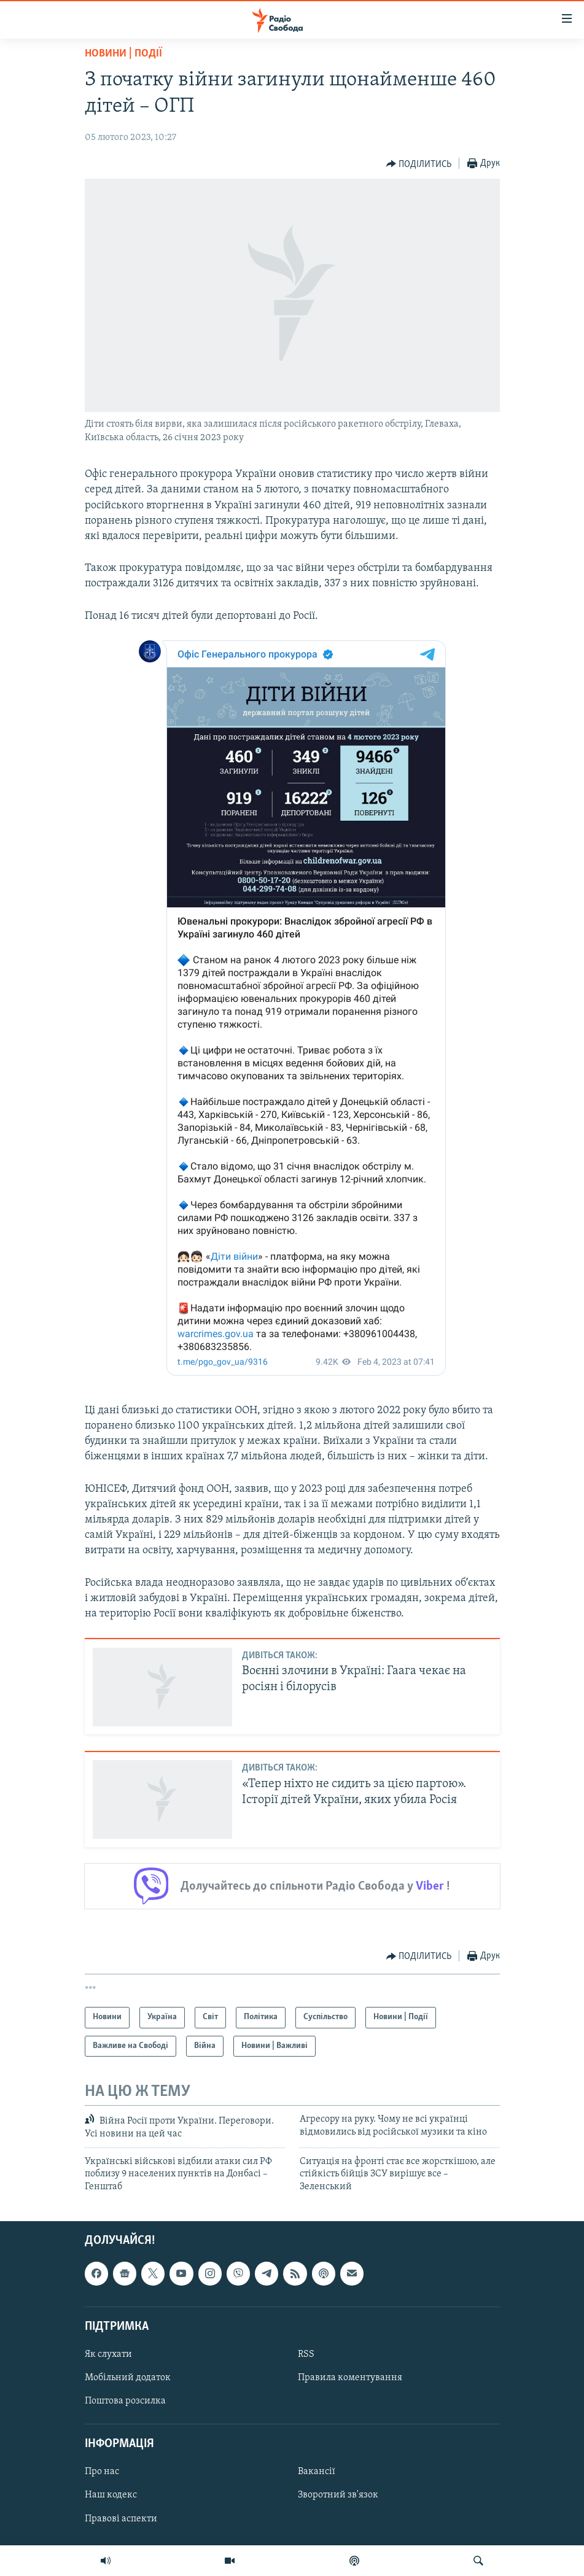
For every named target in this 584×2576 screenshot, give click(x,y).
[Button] (419, 164)
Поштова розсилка (125, 2401)
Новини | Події (123, 54)
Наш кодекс (111, 2495)
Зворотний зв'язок (338, 2495)
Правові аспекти (121, 2519)
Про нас (102, 2472)
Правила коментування (350, 2378)
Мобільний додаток (128, 2378)
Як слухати (108, 2354)
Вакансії (316, 2472)
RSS (306, 2354)
